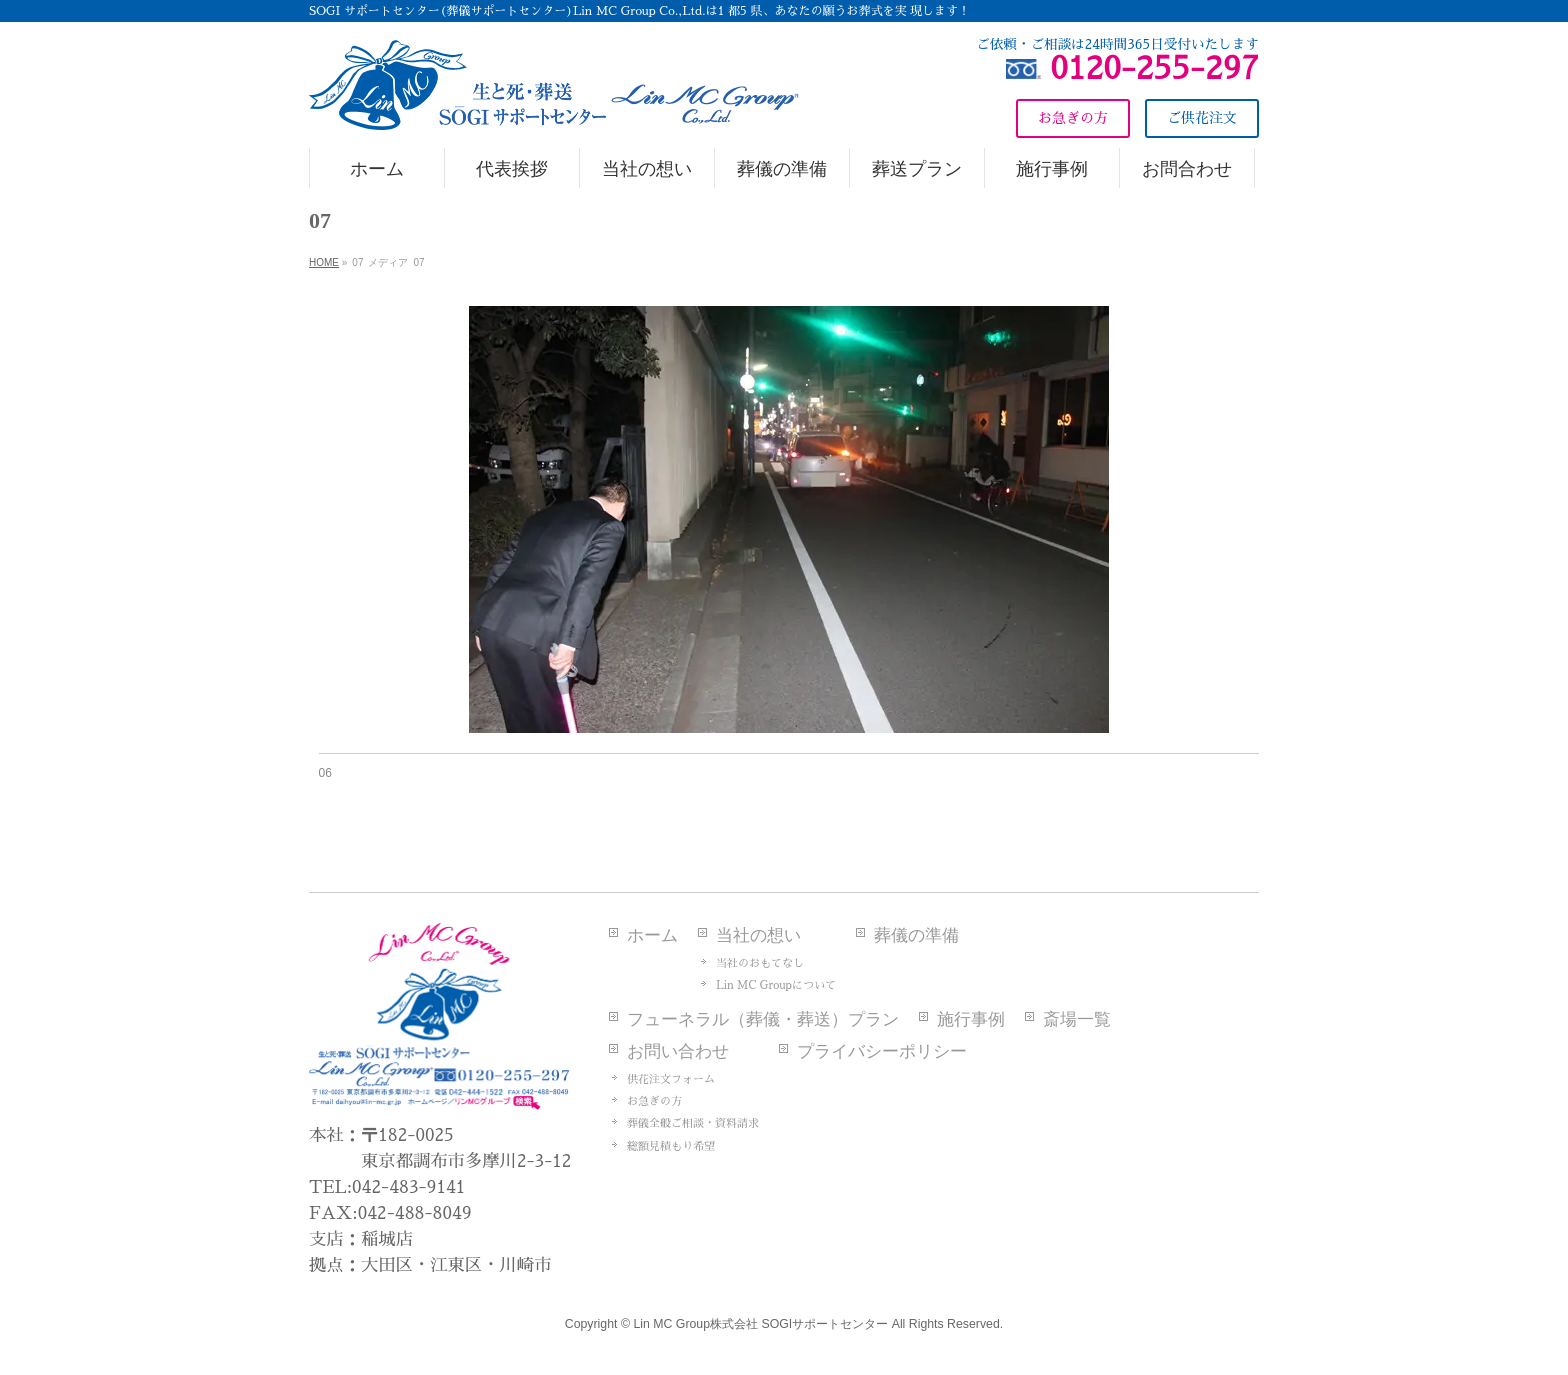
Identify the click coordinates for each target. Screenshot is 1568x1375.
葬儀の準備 (916, 935)
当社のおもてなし (760, 963)
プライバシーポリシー (882, 1051)
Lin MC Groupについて (776, 985)
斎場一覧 (1077, 1019)
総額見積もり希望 (671, 1146)
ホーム (652, 935)
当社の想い (758, 935)
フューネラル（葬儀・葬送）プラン (763, 1019)
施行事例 (971, 1019)
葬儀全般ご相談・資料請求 (693, 1123)
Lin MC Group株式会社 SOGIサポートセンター (760, 1324)
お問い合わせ (678, 1051)
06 (325, 773)
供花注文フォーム (671, 1079)
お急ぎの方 (654, 1101)
